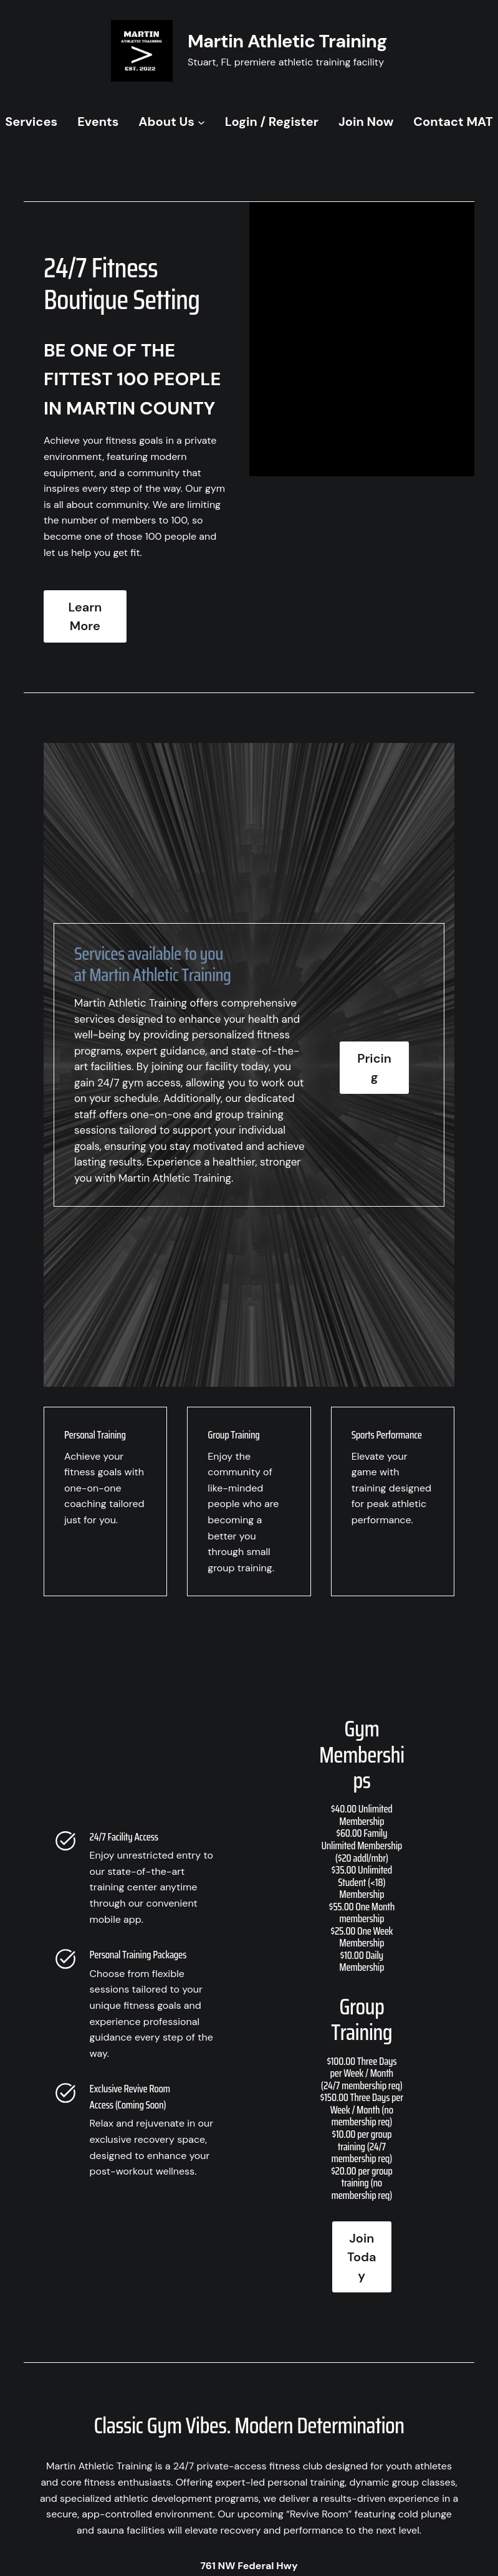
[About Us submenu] (201, 121)
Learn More (85, 616)
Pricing (374, 1067)
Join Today (361, 2257)
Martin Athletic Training (287, 41)
